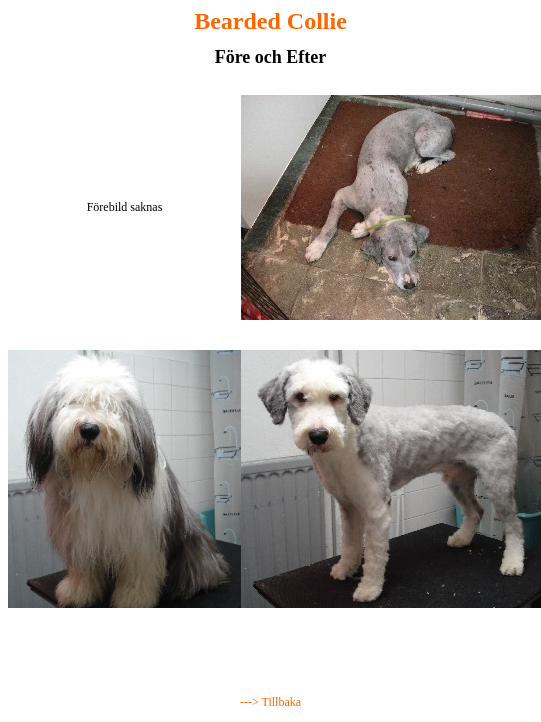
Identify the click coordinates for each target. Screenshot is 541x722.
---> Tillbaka (270, 702)
